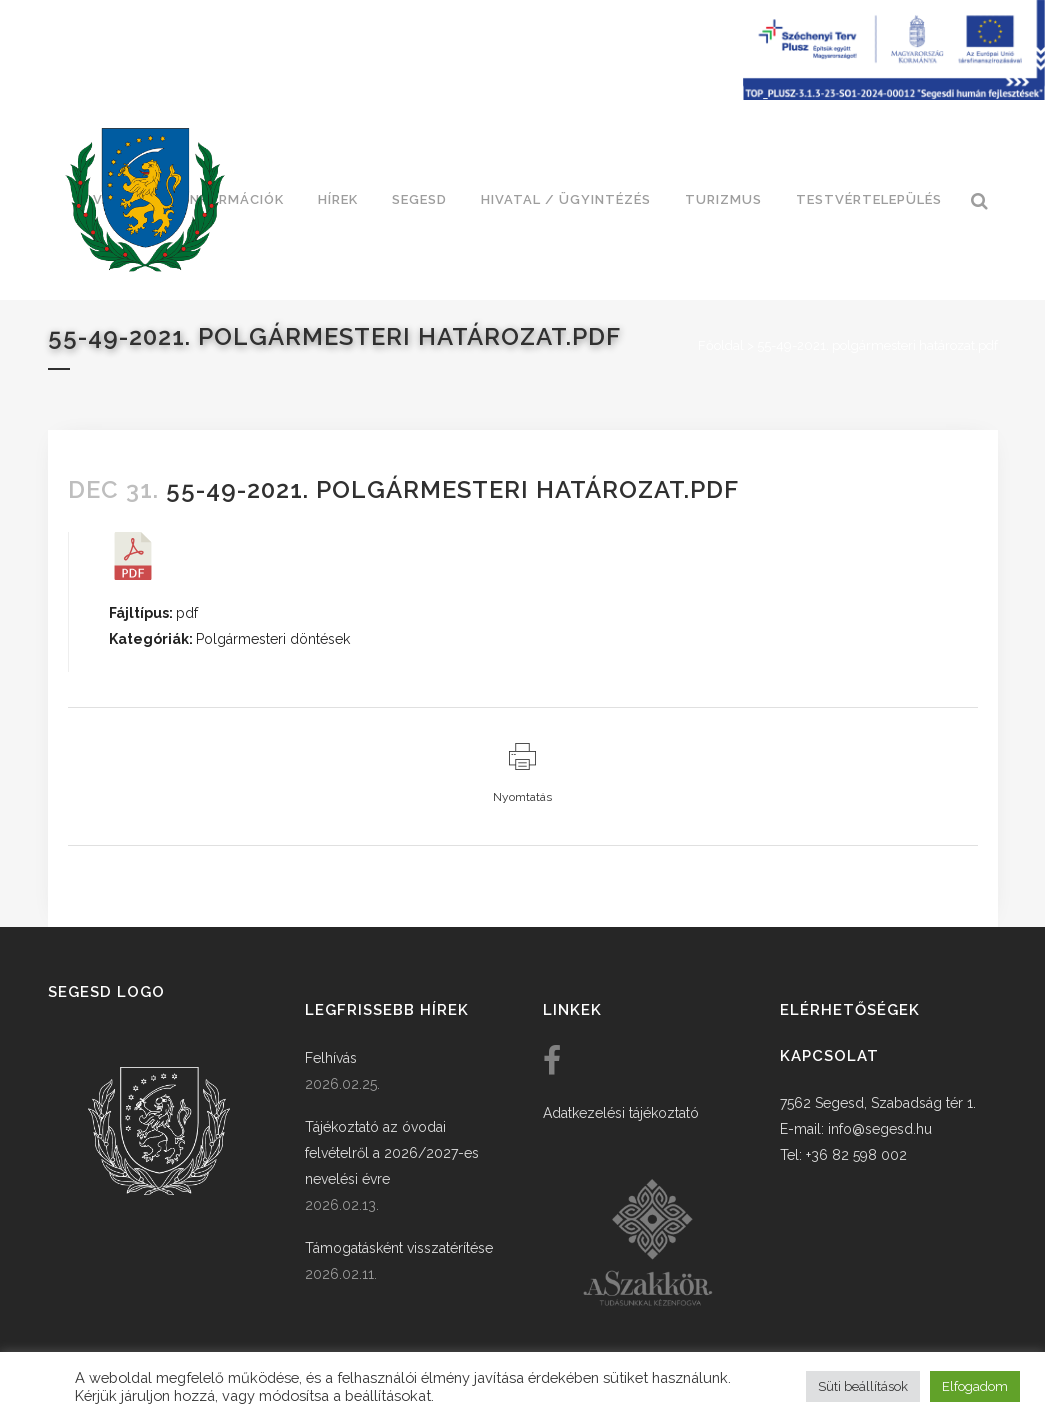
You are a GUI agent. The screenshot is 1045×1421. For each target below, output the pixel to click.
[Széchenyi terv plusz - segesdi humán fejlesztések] (894, 95)
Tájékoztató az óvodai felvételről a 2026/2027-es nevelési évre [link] (392, 1153)
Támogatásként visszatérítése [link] (399, 1248)
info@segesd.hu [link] (880, 1129)
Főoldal (721, 345)
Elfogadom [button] (975, 1386)
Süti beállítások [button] (863, 1386)
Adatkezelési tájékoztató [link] (621, 1113)
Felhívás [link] (331, 1058)
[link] (145, 200)
